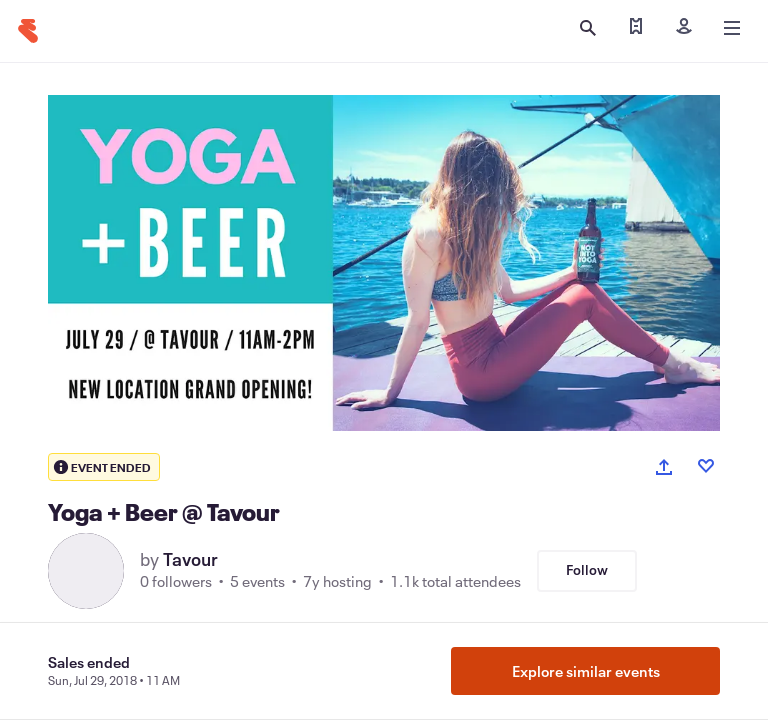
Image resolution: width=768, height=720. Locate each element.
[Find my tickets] (636, 28)
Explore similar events (586, 671)
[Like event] (706, 466)
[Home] (28, 31)
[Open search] (588, 28)
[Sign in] (684, 28)
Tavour (190, 559)
